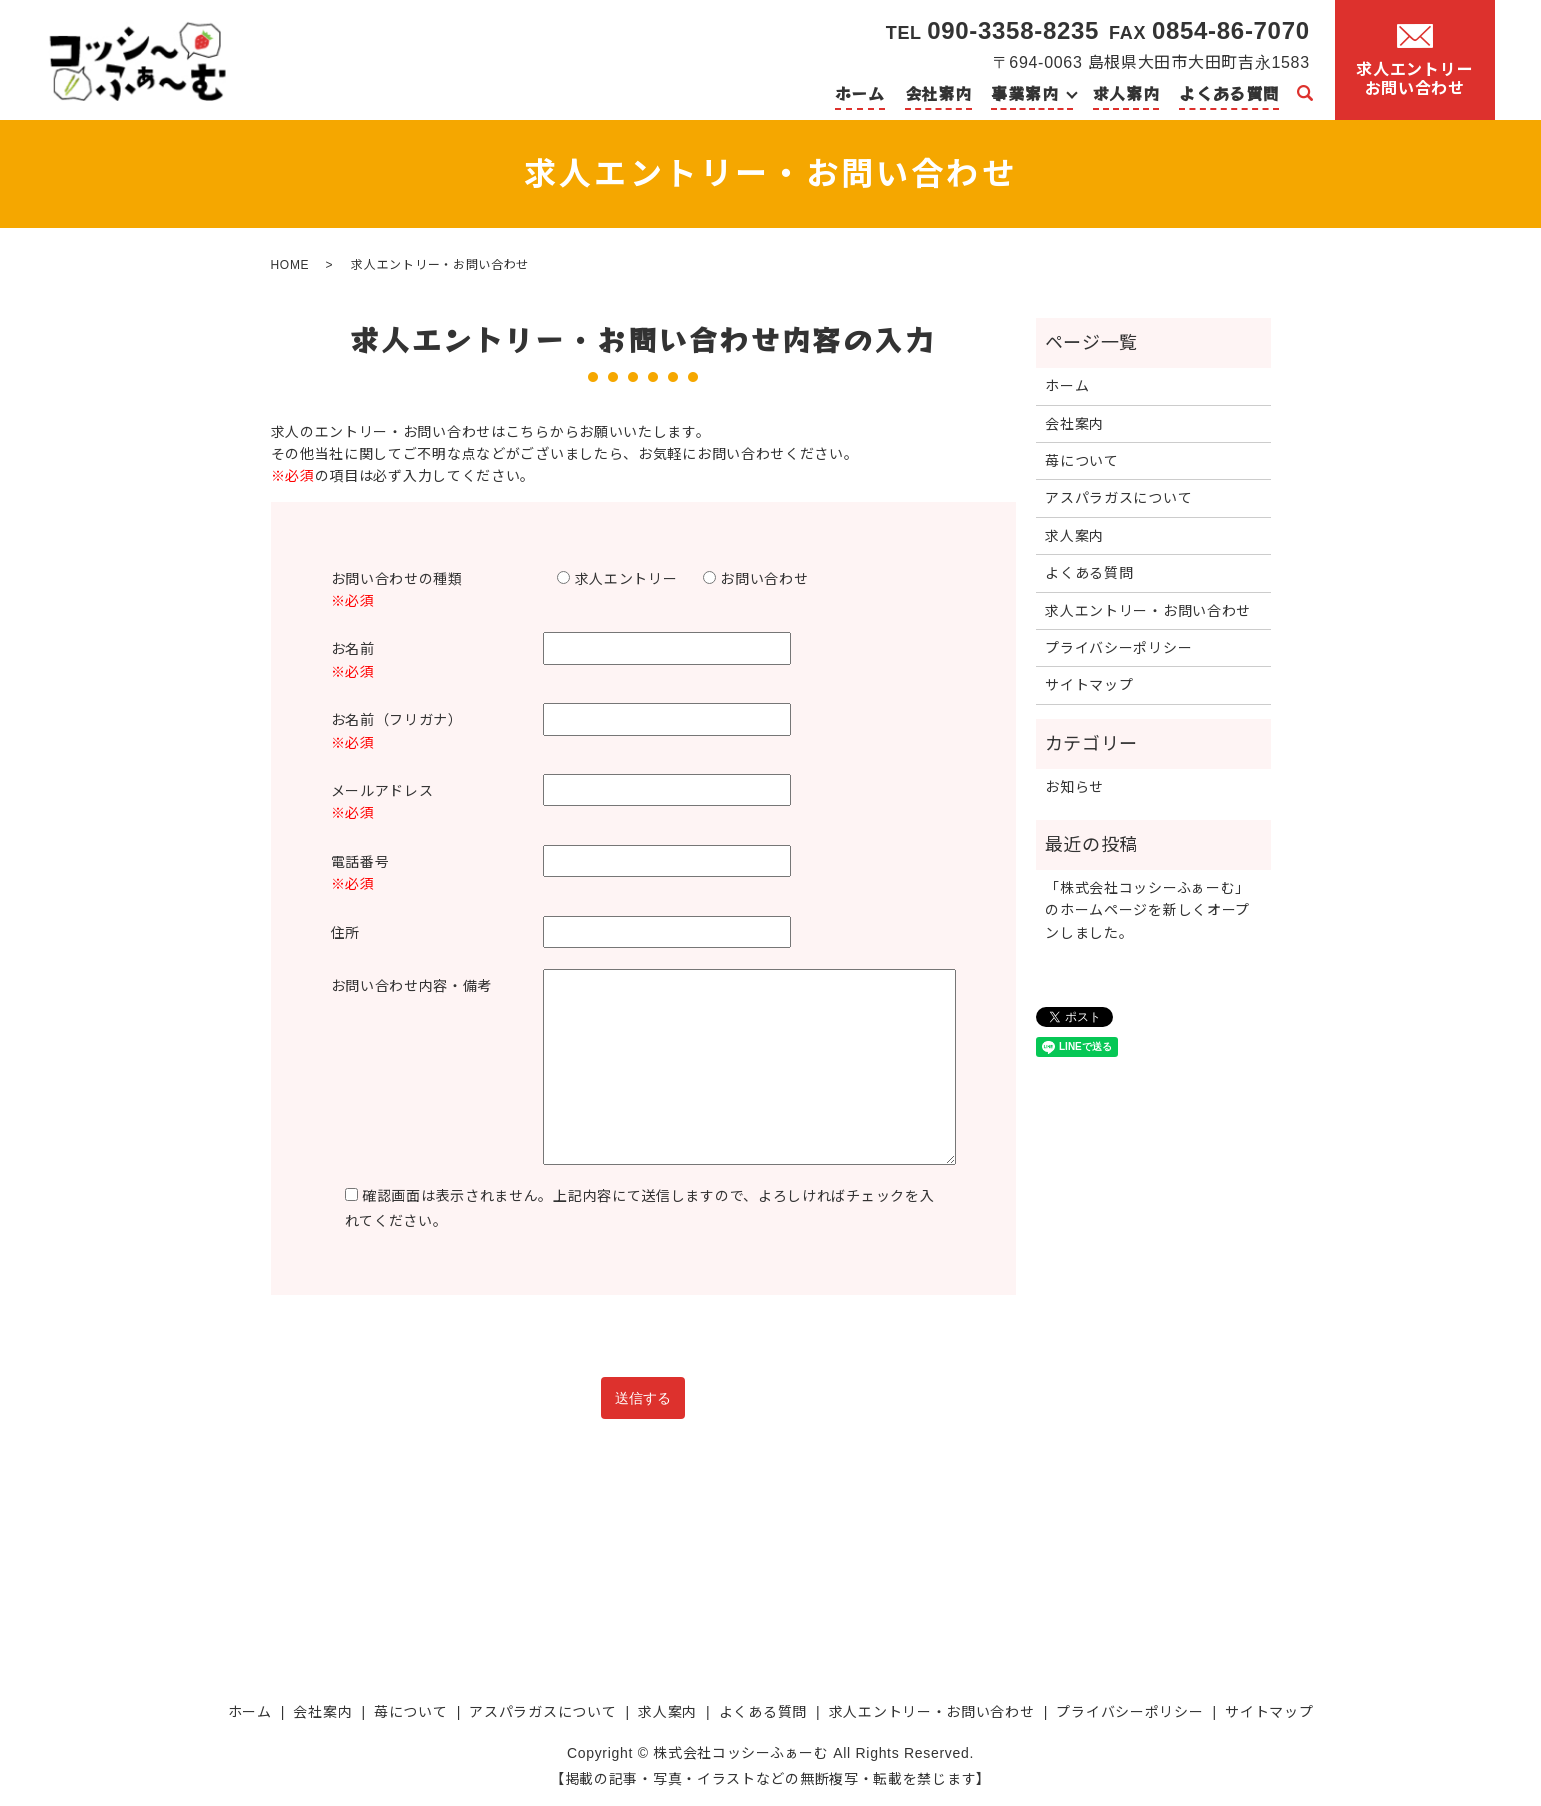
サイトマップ (1089, 685)
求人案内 (1126, 93)
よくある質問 (1229, 93)
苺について (1082, 461)
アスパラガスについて (1118, 498)
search (1305, 94)
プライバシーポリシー (1118, 648)
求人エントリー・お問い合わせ (1148, 611)
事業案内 (1024, 93)
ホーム (860, 93)
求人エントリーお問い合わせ (1414, 60)
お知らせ (1074, 787)
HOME (290, 265)
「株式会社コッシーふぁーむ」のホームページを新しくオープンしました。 (1147, 910)
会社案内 (938, 93)
